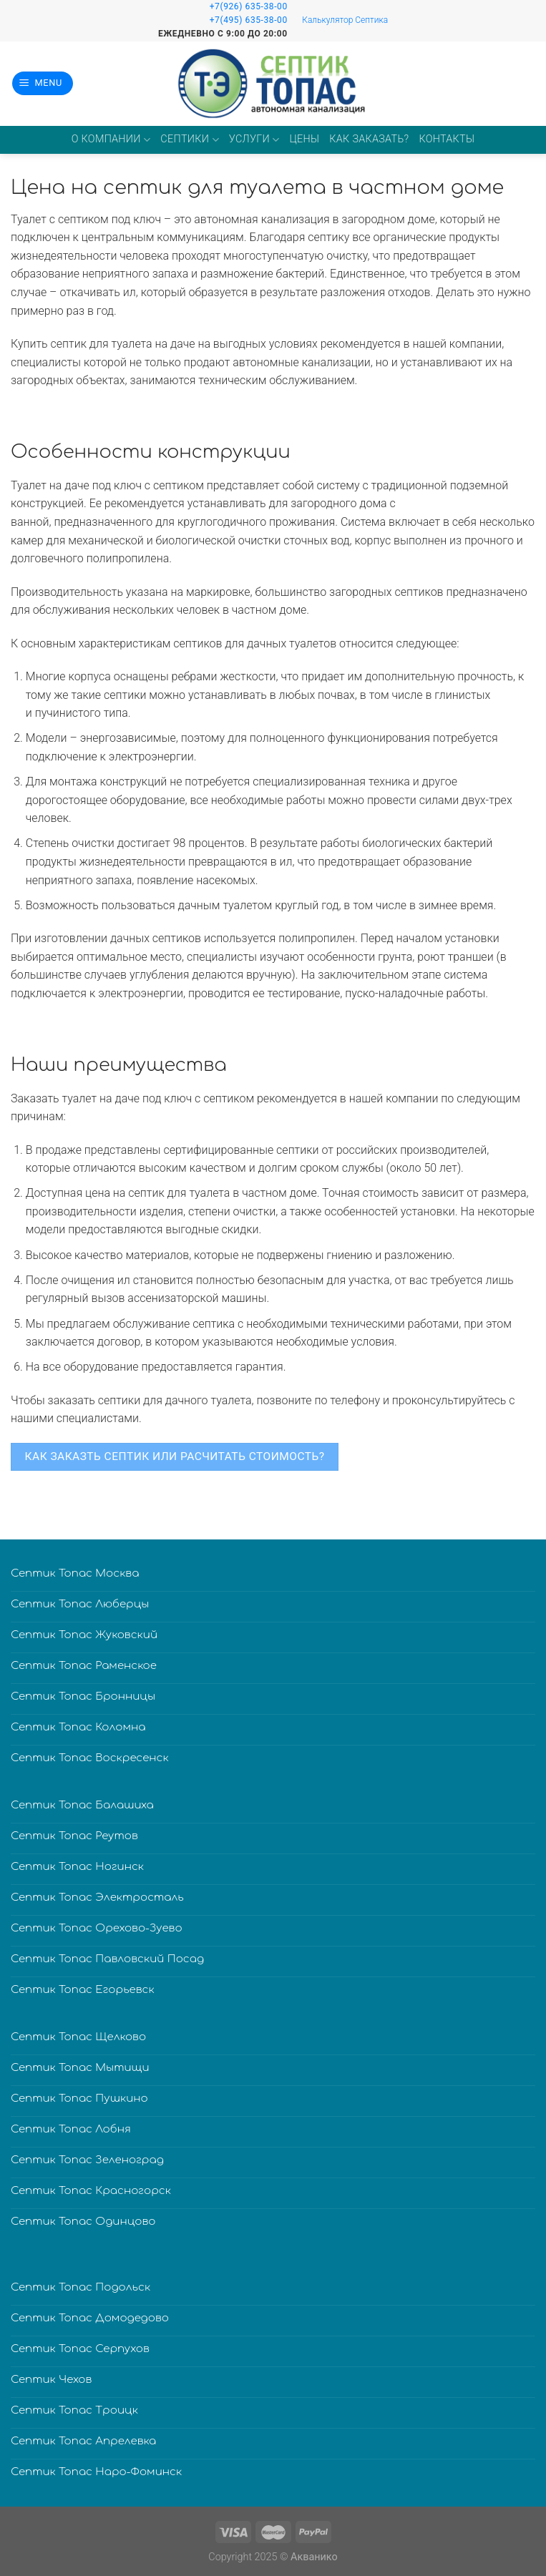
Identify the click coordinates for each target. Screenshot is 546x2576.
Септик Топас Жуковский (84, 1635)
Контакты (446, 139)
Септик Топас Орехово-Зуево (96, 1928)
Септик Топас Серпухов (80, 2349)
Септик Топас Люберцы (80, 1604)
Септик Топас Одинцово (83, 2221)
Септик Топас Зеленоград (87, 2160)
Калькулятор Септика (345, 20)
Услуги (254, 140)
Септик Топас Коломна (78, 1727)
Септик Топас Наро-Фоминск (96, 2472)
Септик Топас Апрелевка (83, 2441)
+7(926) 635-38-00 (249, 6)
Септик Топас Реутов (74, 1836)
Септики (189, 140)
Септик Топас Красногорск (91, 2191)
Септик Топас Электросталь (97, 1897)
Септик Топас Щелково (78, 2037)
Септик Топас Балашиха (82, 1805)
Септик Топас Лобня (71, 2129)
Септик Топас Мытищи (80, 2068)
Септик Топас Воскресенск (90, 1758)
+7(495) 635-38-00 (249, 20)
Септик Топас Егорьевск (83, 1990)
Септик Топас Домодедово (90, 2318)
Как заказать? (369, 139)
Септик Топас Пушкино (79, 2098)
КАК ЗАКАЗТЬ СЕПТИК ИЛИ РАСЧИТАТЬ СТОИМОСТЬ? (175, 1456)
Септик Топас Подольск (80, 2287)
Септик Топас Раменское (84, 1666)
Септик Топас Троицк (74, 2410)
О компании (111, 140)
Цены (305, 139)
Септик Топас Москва (75, 1573)
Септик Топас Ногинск (77, 1867)
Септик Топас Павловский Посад (107, 1959)
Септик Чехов (51, 2380)
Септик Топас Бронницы (83, 1696)
